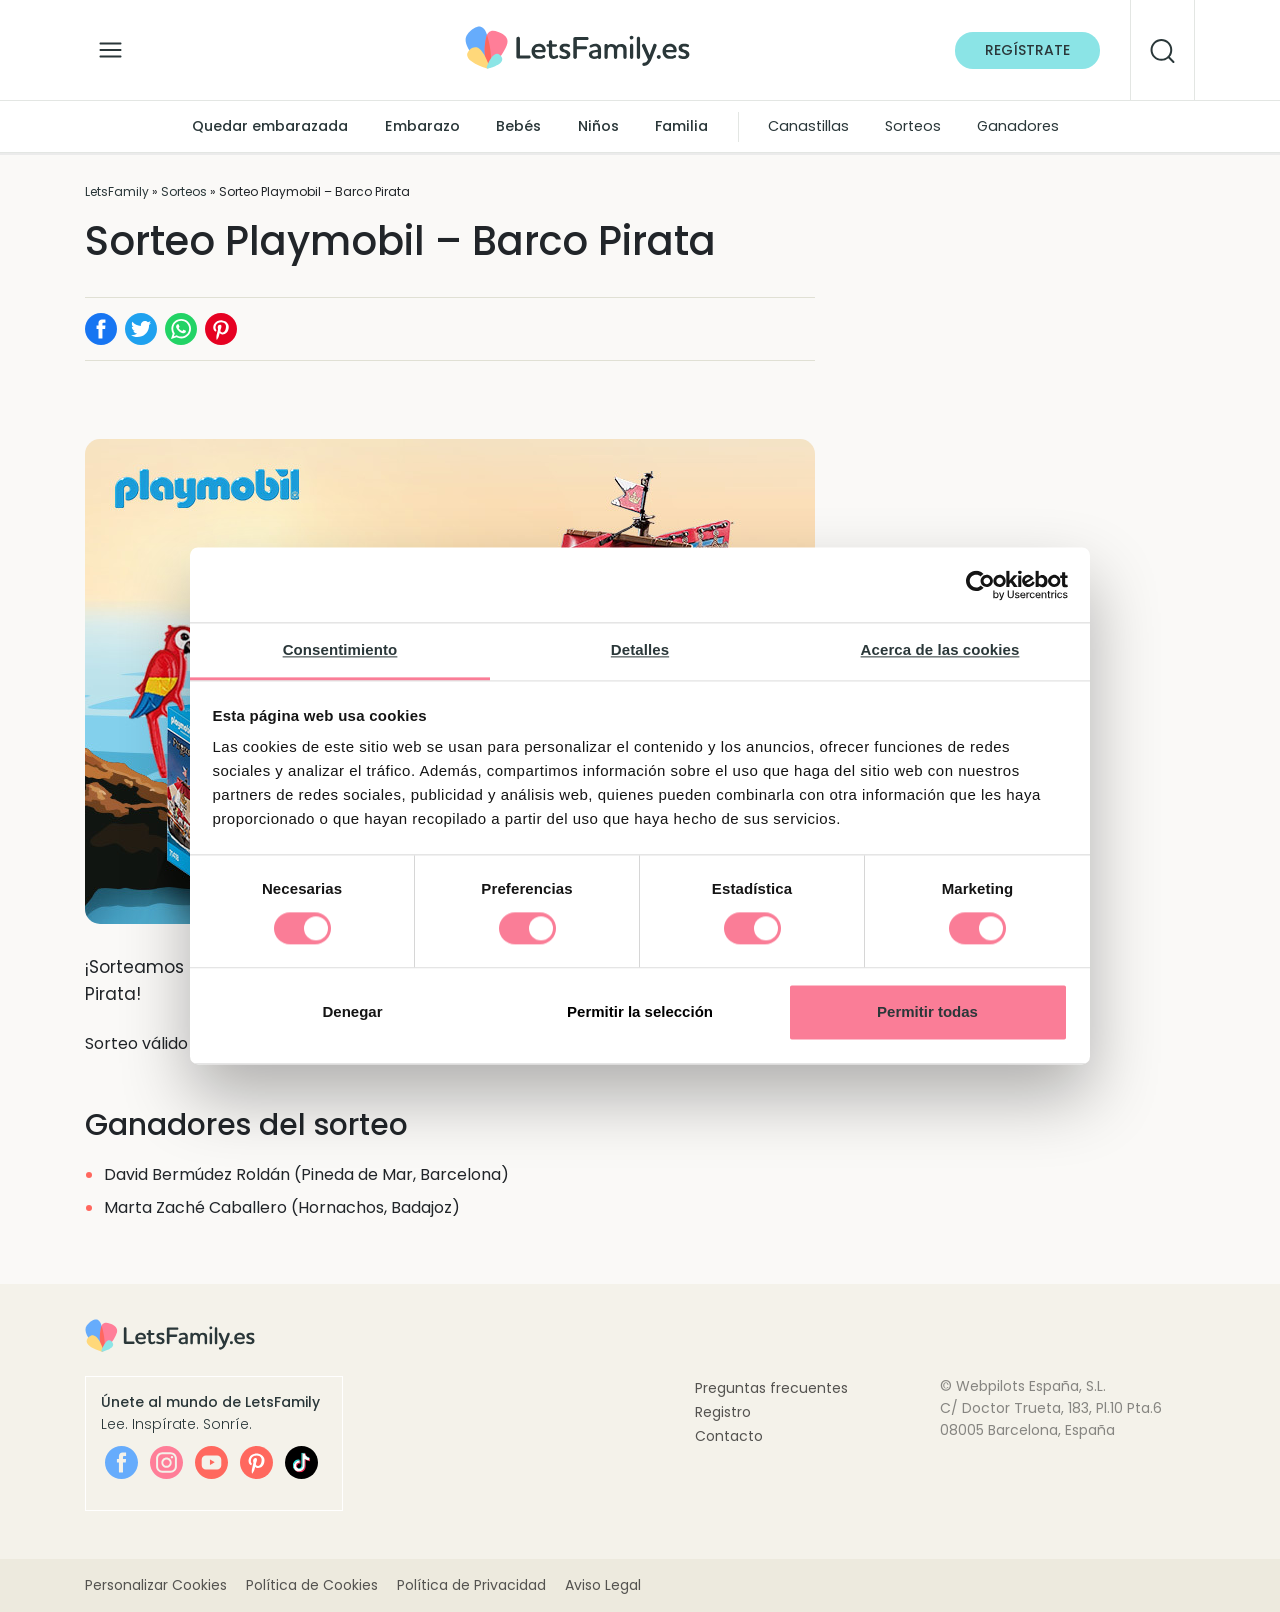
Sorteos (913, 126)
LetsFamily (117, 191)
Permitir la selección (640, 1011)
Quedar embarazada (270, 126)
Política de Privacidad (471, 1585)
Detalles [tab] (640, 649)
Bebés (518, 126)
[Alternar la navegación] (110, 45)
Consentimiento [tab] (340, 649)
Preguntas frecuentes (771, 1388)
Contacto (729, 1436)
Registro (723, 1412)
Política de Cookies (312, 1585)
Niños (598, 126)
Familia (681, 126)
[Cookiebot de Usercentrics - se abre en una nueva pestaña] (980, 585)
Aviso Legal (603, 1585)
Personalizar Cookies (156, 1585)
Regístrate (1027, 50)
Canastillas (808, 126)
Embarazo (422, 126)
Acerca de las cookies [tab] (940, 649)
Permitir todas (927, 1011)
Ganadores (1018, 126)
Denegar (352, 1011)
